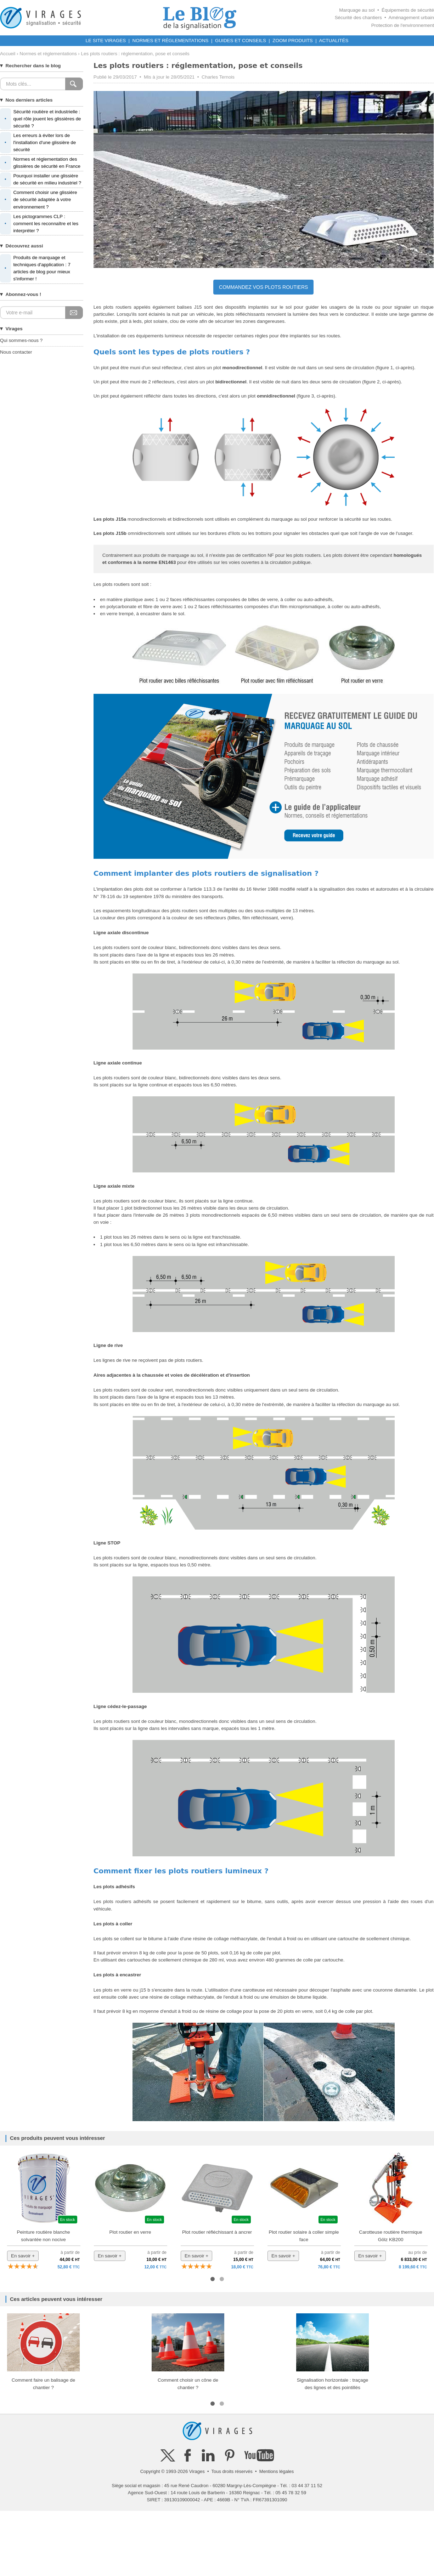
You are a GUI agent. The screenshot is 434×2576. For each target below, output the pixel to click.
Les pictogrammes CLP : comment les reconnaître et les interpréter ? (39, 223)
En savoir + (23, 2255)
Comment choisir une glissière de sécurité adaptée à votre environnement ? (38, 199)
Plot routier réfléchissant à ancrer (217, 2232)
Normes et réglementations (48, 53)
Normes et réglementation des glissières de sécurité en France (40, 163)
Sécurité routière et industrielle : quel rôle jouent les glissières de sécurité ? (40, 119)
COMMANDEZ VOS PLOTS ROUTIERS (263, 287)
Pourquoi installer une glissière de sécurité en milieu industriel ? (40, 179)
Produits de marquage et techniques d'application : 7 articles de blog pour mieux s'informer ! (35, 268)
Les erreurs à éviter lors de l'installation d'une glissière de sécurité (38, 142)
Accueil (7, 53)
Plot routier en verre (130, 2232)
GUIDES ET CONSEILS (240, 40)
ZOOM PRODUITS (292, 40)
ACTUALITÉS (334, 40)
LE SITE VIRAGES (106, 40)
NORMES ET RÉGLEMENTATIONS (171, 40)
